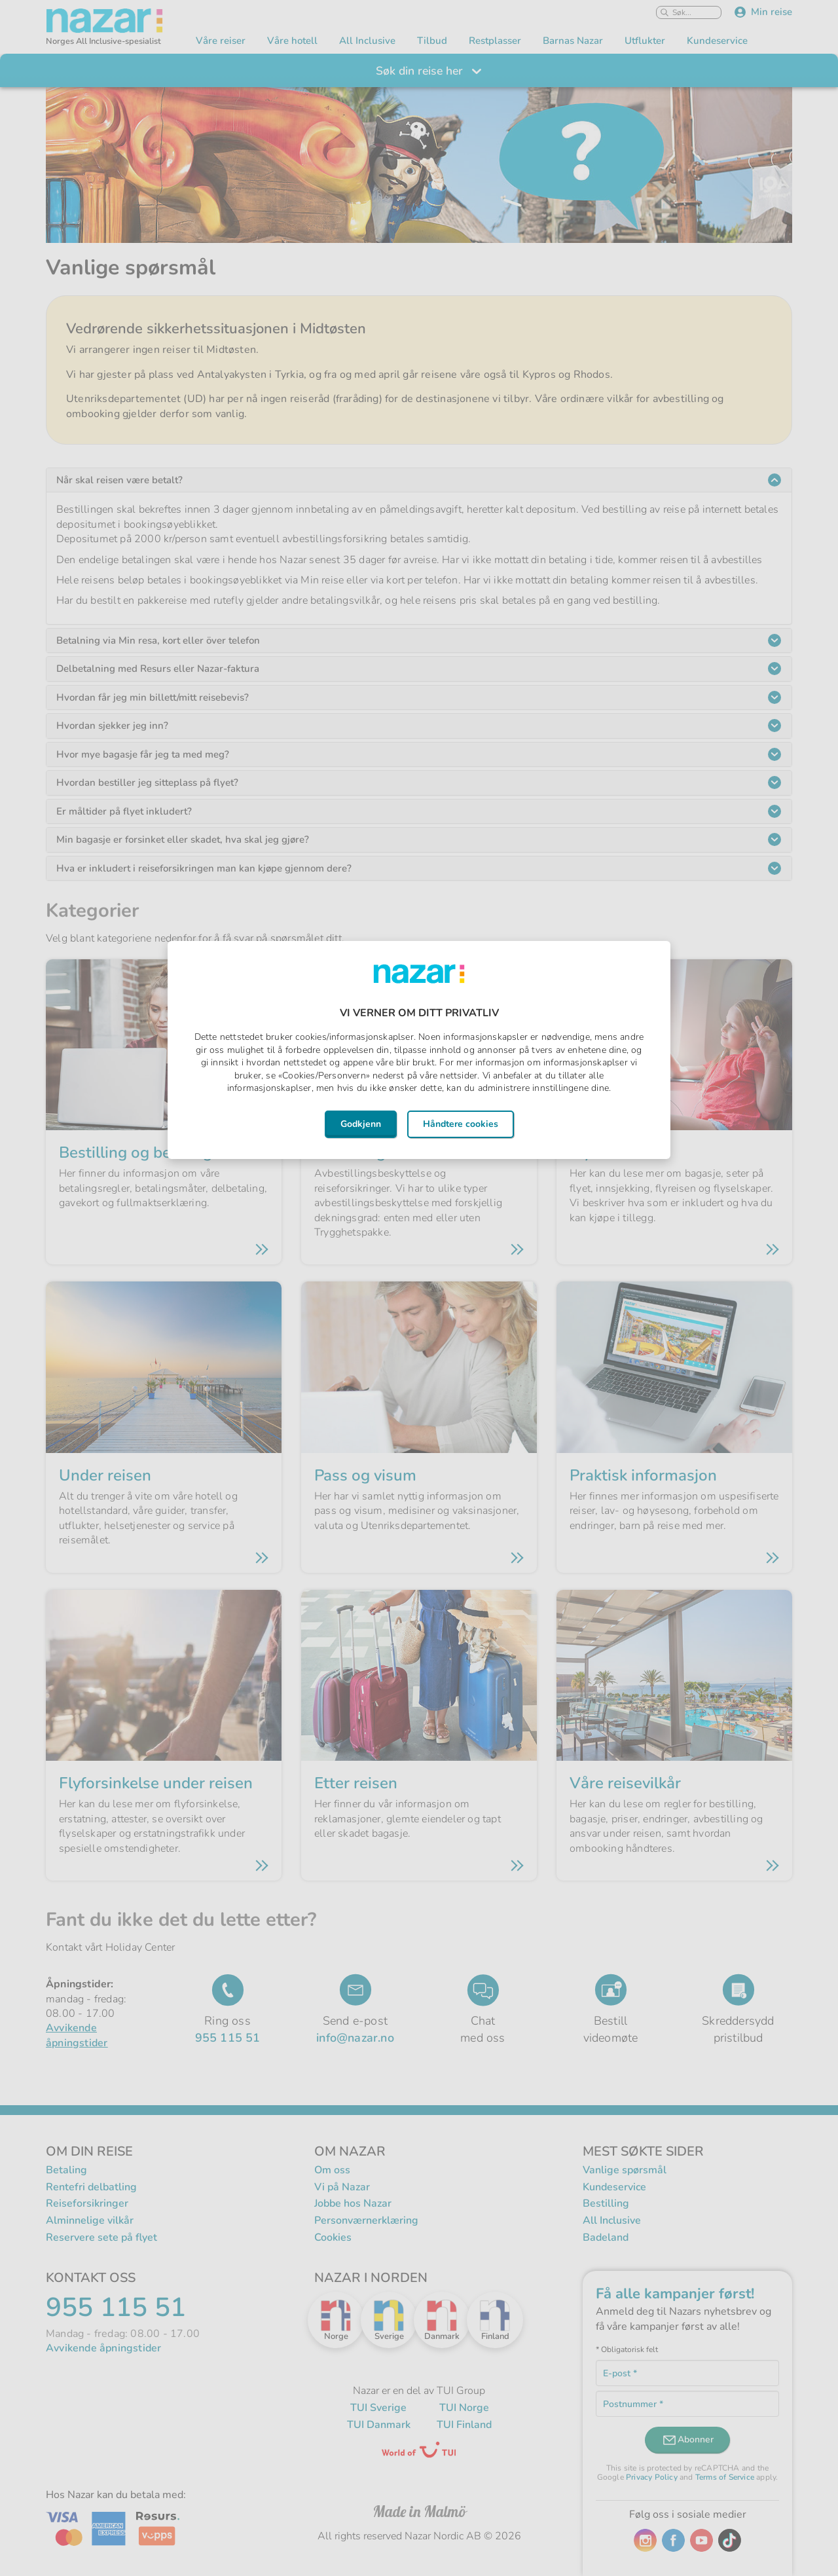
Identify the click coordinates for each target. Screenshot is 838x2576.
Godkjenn (360, 1124)
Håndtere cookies (460, 1124)
